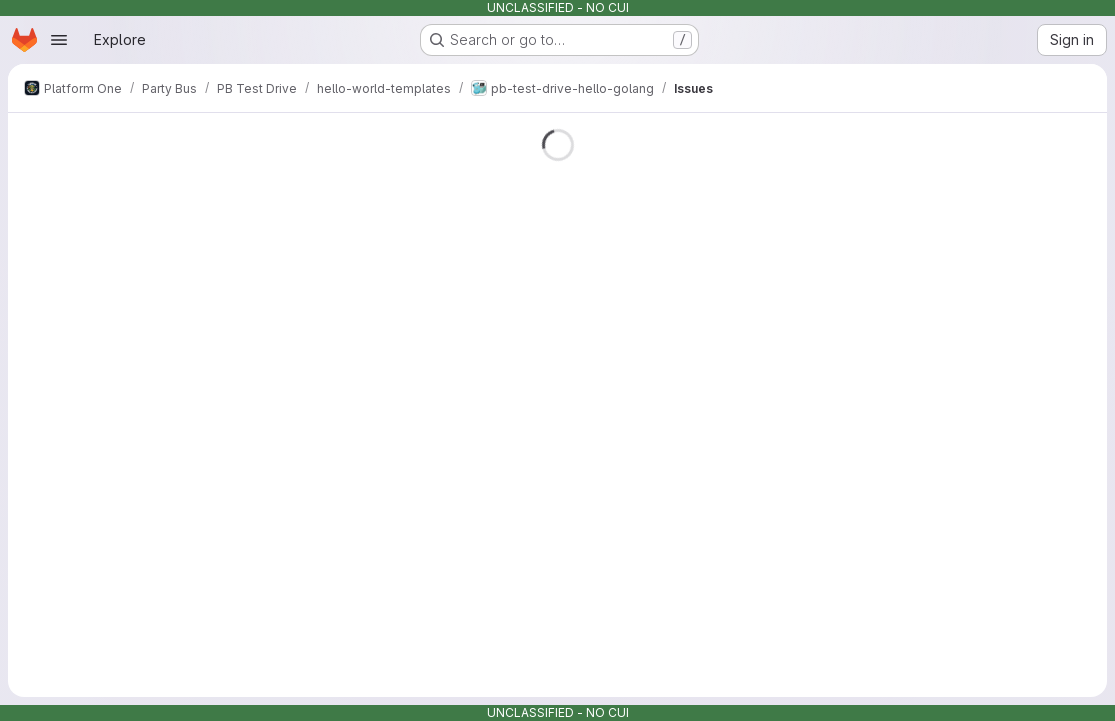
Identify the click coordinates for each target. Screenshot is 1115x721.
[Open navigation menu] (59, 40)
